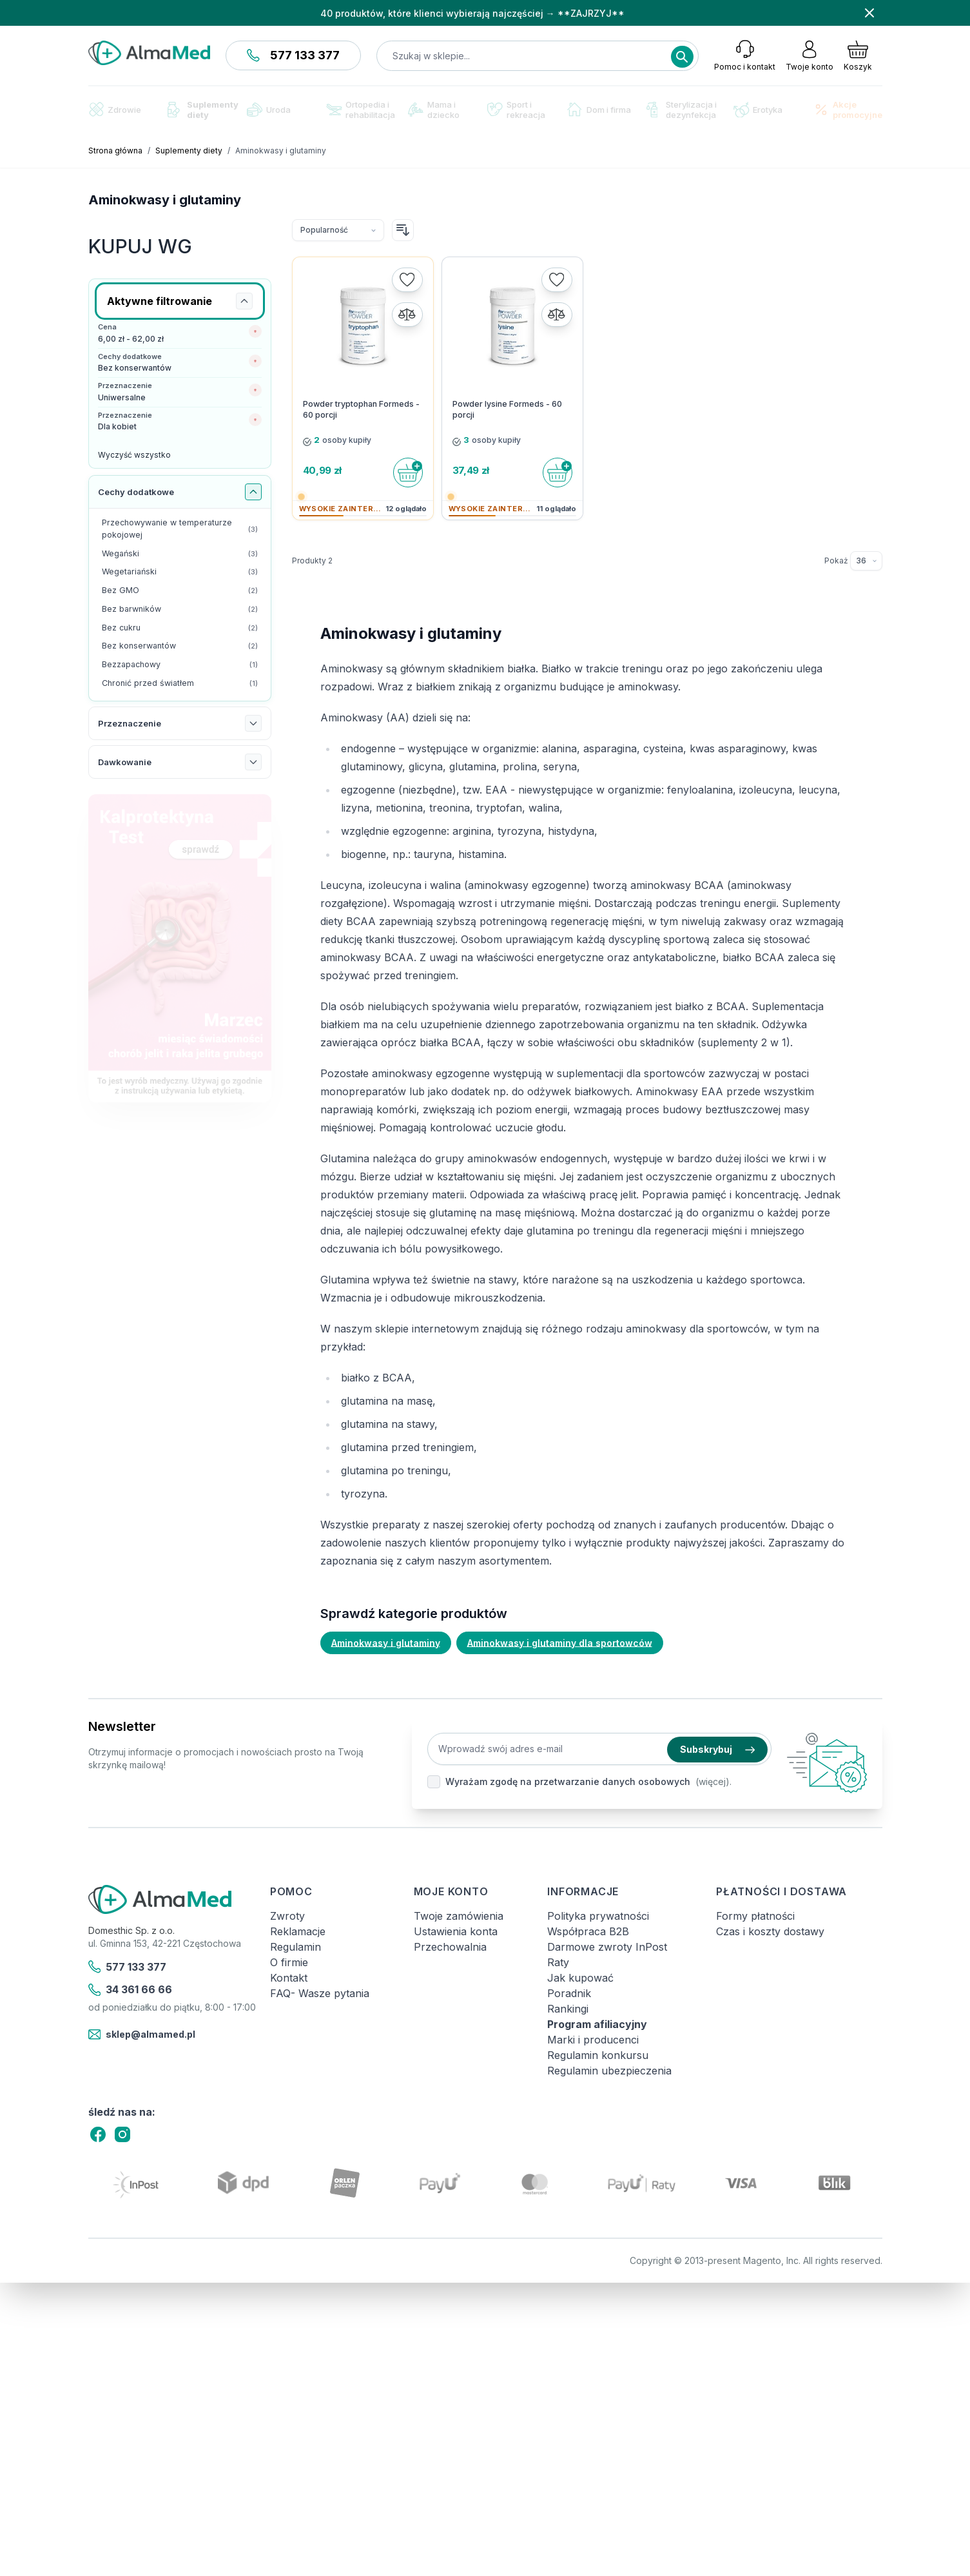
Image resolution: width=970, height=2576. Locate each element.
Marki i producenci (593, 2039)
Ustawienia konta (456, 1931)
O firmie (289, 1962)
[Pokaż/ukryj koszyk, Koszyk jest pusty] (858, 55)
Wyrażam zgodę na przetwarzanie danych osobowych (567, 1781)
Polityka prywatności (598, 1915)
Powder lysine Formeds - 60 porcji (507, 409)
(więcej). (713, 1781)
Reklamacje (297, 1931)
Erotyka (757, 110)
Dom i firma (599, 109)
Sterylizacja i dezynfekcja (681, 109)
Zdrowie (114, 109)
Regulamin (295, 1946)
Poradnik (569, 1993)
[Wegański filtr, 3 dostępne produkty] (180, 554)
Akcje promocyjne (847, 109)
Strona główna (115, 150)
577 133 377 (293, 55)
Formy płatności (755, 1915)
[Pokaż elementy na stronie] (866, 561)
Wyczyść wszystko (134, 455)
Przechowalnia (450, 1946)
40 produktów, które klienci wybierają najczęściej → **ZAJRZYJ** (472, 13)
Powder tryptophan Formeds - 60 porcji (361, 409)
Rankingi (567, 2008)
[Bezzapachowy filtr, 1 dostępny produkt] (180, 665)
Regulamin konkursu (597, 2055)
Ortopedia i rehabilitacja (360, 109)
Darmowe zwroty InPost (607, 1946)
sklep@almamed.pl (142, 2034)
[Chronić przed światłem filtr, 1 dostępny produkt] (180, 683)
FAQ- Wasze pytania (319, 1993)
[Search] (682, 57)
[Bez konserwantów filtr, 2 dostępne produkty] (180, 646)
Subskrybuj (717, 1749)
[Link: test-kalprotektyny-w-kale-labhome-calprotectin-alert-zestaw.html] (179, 948)
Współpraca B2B (588, 1931)
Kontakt (288, 1977)
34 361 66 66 (130, 1990)
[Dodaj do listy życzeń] (407, 280)
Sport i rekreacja (516, 109)
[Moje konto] (809, 55)
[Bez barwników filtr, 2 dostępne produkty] (180, 609)
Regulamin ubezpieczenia (609, 2070)
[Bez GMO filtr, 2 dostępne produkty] (180, 590)
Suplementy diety (203, 109)
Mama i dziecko (434, 109)
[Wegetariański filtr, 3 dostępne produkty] (180, 572)
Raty (558, 1962)
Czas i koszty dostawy (770, 1931)
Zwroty (287, 1915)
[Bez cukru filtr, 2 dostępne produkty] (180, 628)
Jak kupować (580, 1977)
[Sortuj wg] (338, 230)
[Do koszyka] (408, 472)
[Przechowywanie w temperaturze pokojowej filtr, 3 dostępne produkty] (180, 529)
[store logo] (149, 53)
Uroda (269, 109)
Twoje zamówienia (458, 1915)
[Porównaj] (407, 314)
